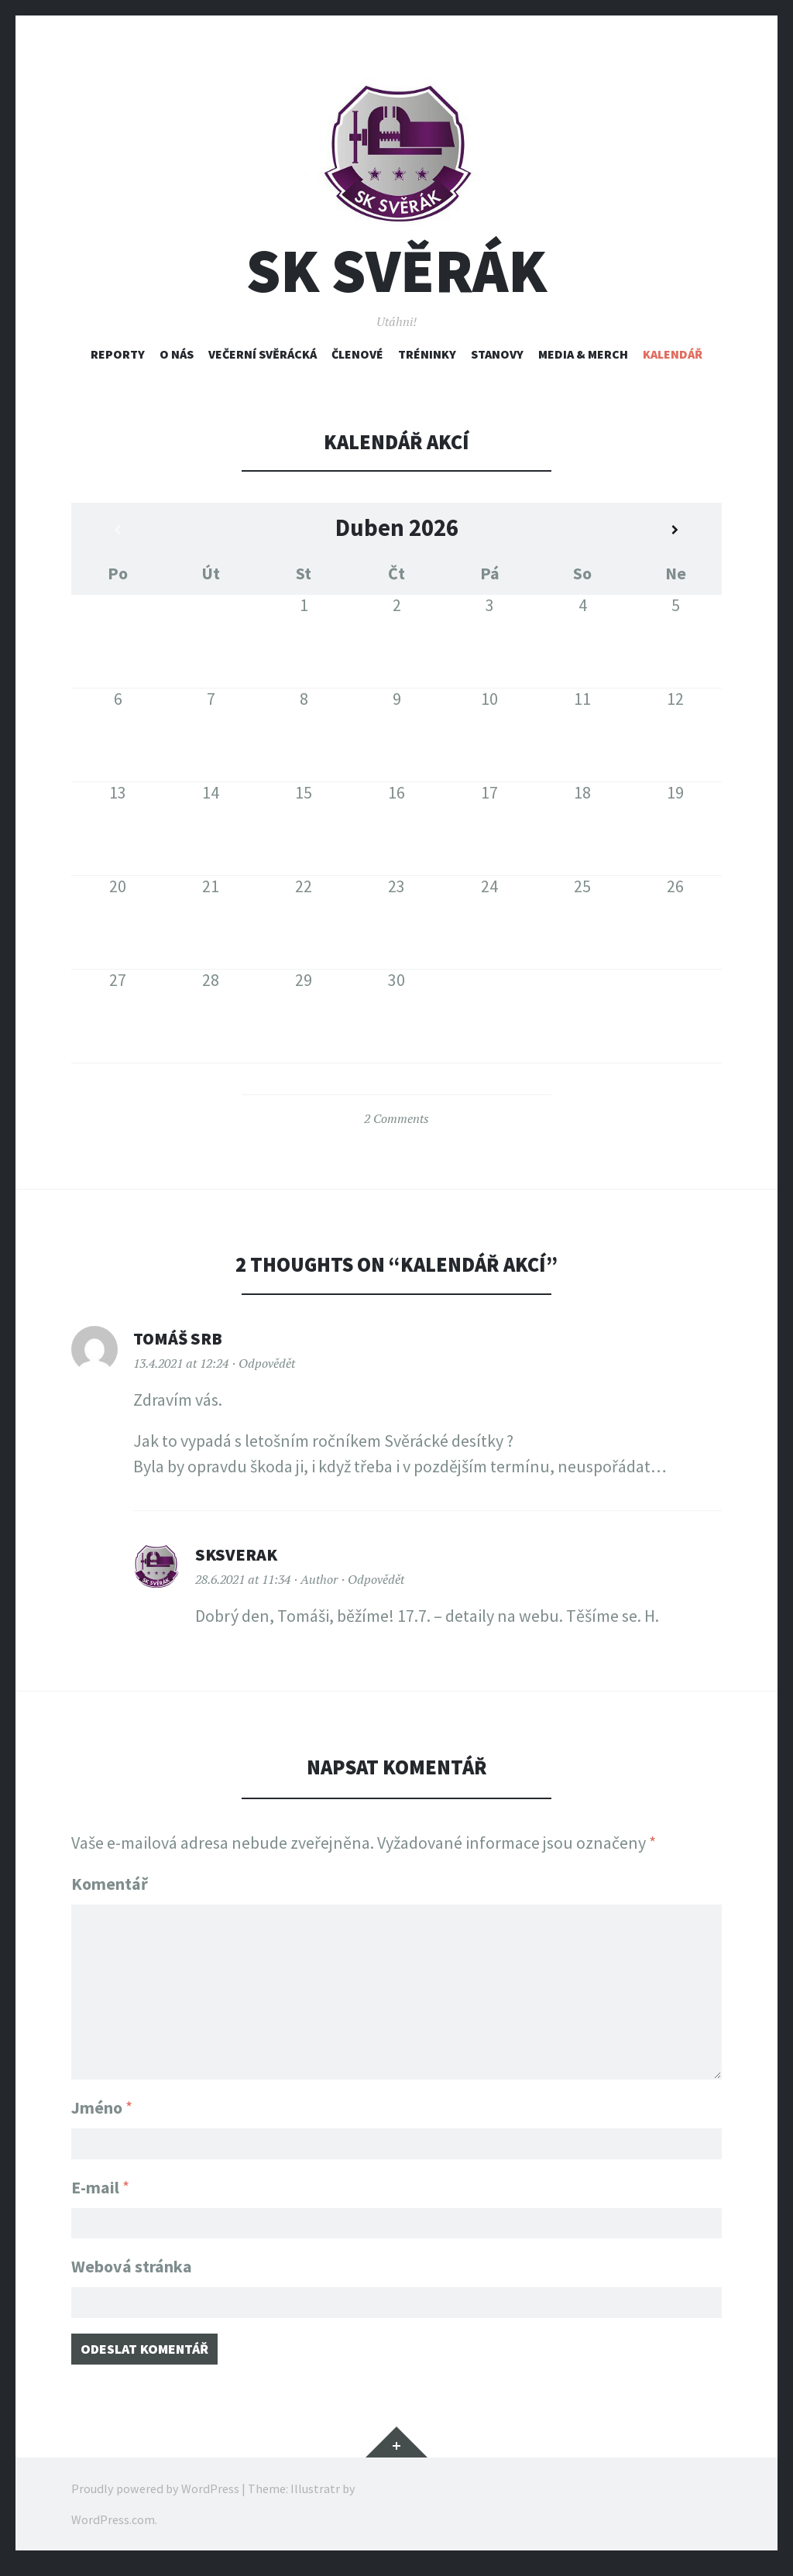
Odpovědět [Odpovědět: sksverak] (376, 1579)
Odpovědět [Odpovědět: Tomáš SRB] (267, 1363)
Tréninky (427, 354)
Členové (357, 354)
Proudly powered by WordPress (155, 2498)
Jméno (101, 2098)
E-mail (100, 2182)
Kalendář (672, 354)
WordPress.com (113, 2529)
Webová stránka (131, 2267)
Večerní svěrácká (262, 354)
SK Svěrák (396, 270)
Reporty (118, 354)
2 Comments (396, 1118)
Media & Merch (583, 354)
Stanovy (497, 354)
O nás (177, 354)
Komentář (109, 1883)
